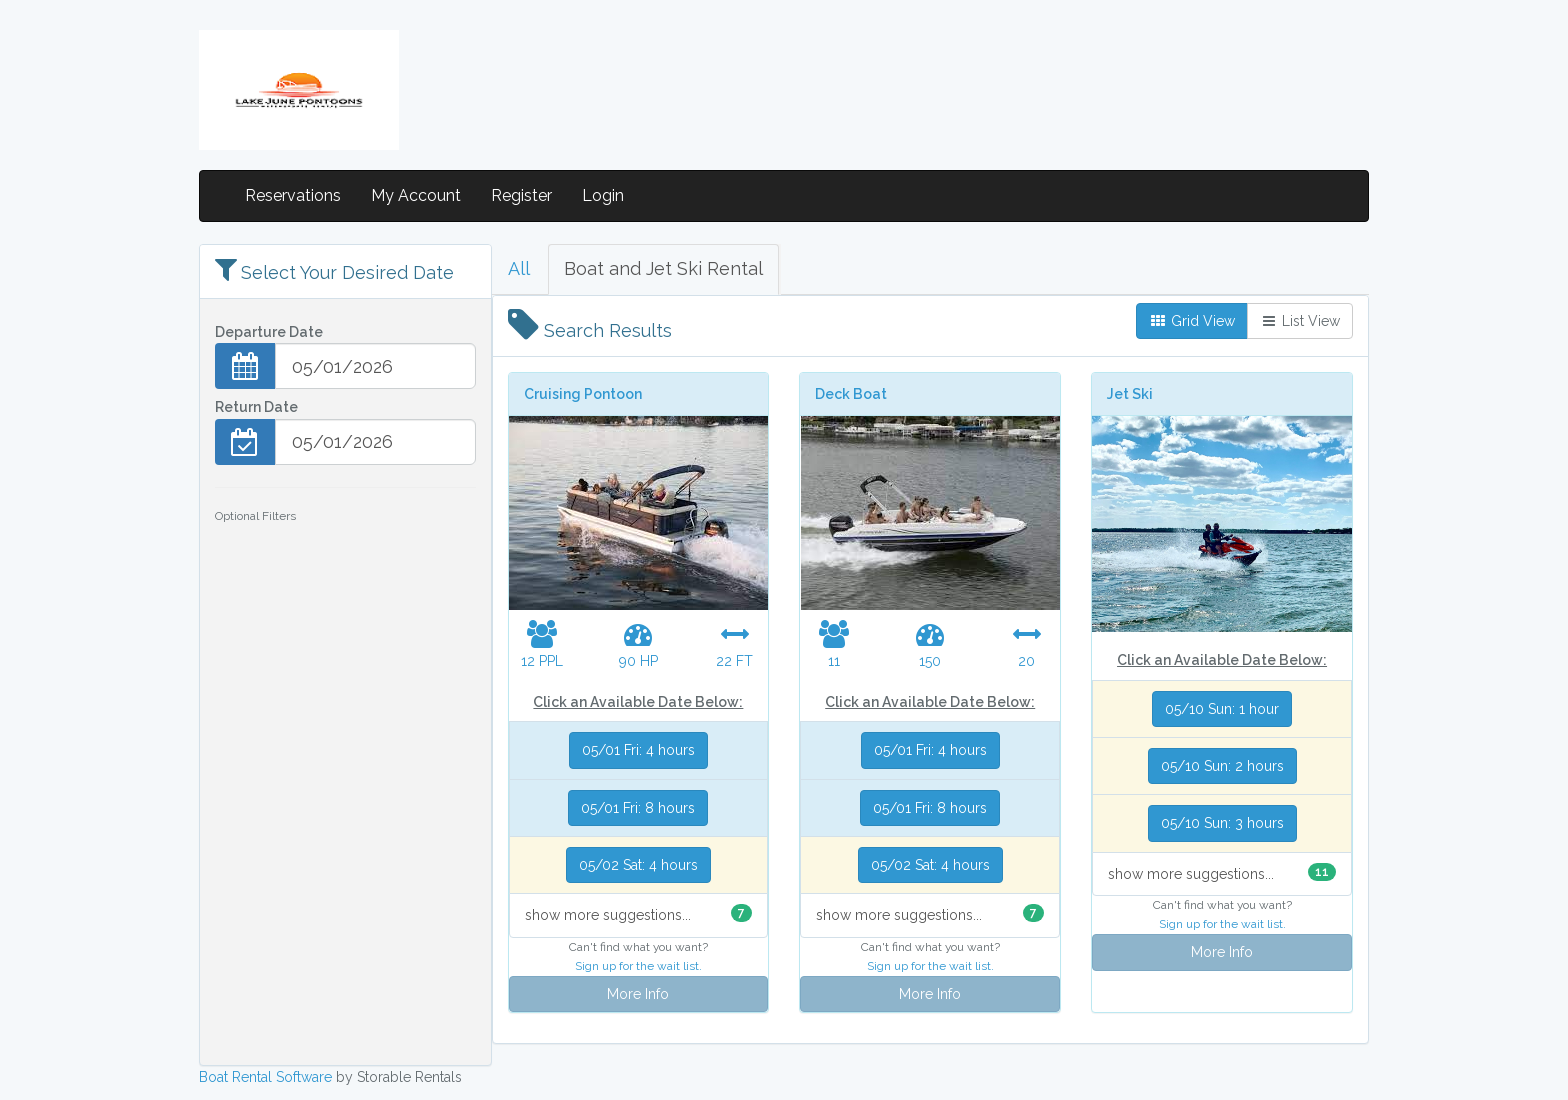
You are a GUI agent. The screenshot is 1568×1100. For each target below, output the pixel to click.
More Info (638, 994)
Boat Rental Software (265, 1077)
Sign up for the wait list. (638, 966)
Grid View (1192, 321)
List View (1300, 321)
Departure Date (269, 332)
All (519, 268)
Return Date (256, 407)
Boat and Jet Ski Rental (663, 268)
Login (603, 195)
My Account (416, 195)
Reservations (293, 195)
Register (521, 195)
